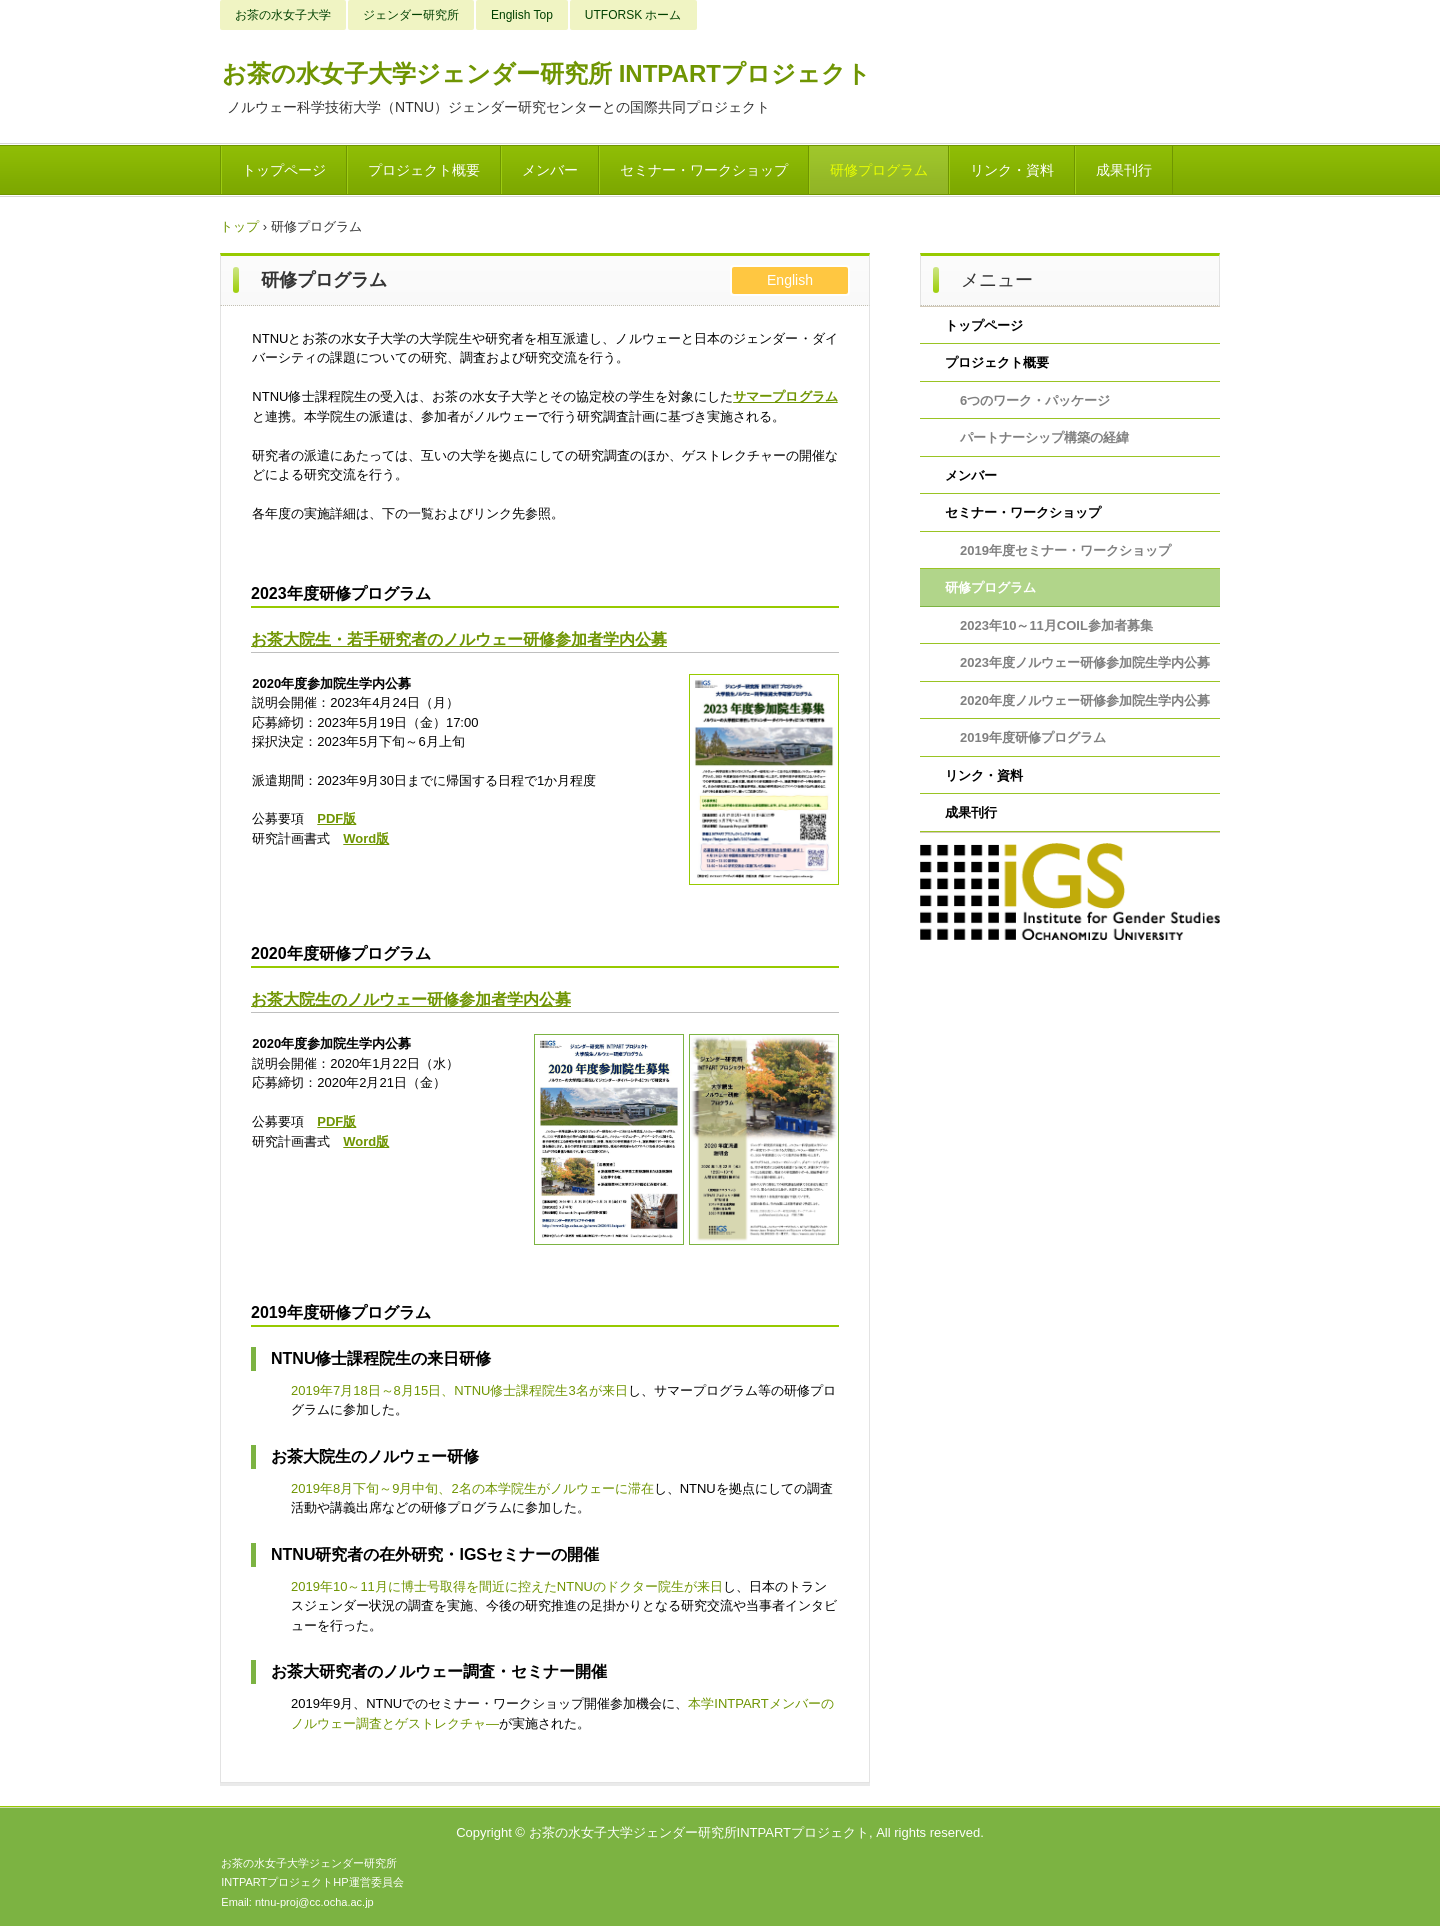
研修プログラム (879, 170)
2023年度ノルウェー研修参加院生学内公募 (1085, 662)
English (790, 280)
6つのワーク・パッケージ (1035, 400)
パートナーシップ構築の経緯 (1044, 437)
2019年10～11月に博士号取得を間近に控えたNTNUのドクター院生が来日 (507, 1586)
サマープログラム (785, 396)
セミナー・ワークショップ (704, 170)
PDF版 (336, 818)
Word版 (366, 838)
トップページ (284, 170)
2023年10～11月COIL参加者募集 (1056, 625)
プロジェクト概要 (424, 170)
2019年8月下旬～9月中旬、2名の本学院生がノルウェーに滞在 (472, 1488)
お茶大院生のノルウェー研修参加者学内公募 (411, 999)
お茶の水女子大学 (283, 15)
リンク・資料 (1012, 170)
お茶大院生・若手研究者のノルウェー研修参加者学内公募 (459, 639)
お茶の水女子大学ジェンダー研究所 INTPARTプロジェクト (546, 73)
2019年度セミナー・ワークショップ (1065, 550)
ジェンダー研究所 (411, 15)
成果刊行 (1124, 170)
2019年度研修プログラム (1033, 737)
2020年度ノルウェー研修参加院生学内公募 (1085, 700)
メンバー (550, 170)
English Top (522, 15)
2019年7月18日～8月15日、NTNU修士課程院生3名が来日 (459, 1390)
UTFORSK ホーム (633, 15)
